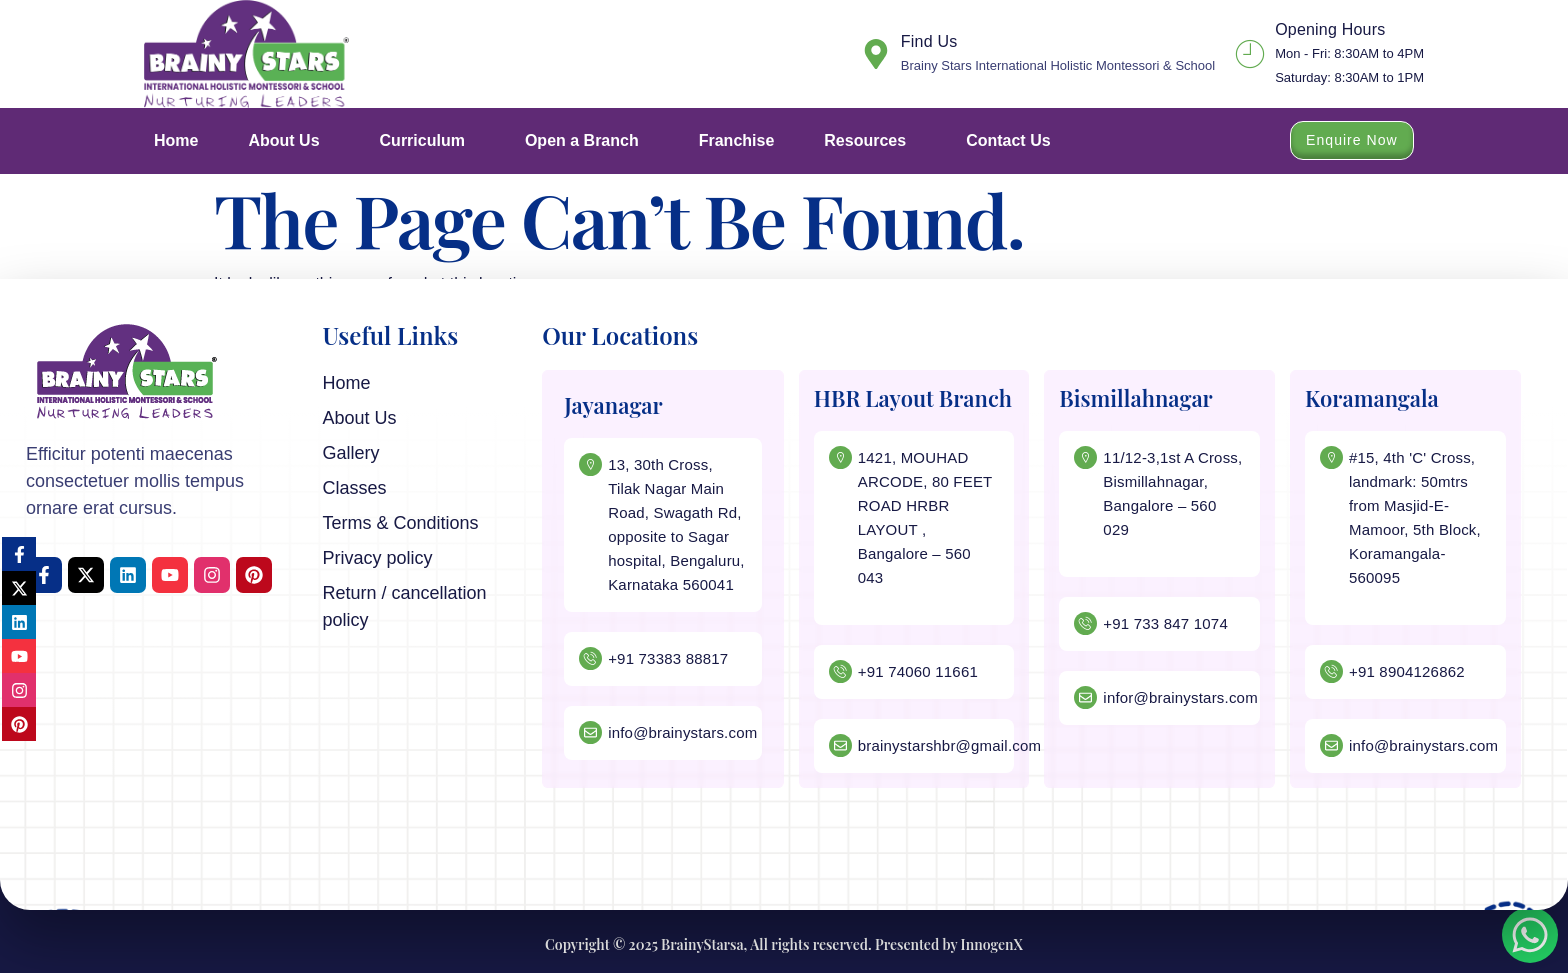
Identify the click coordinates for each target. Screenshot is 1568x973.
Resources (870, 141)
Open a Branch (587, 141)
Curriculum (427, 141)
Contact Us (1008, 140)
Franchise (737, 140)
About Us (288, 141)
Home (176, 140)
